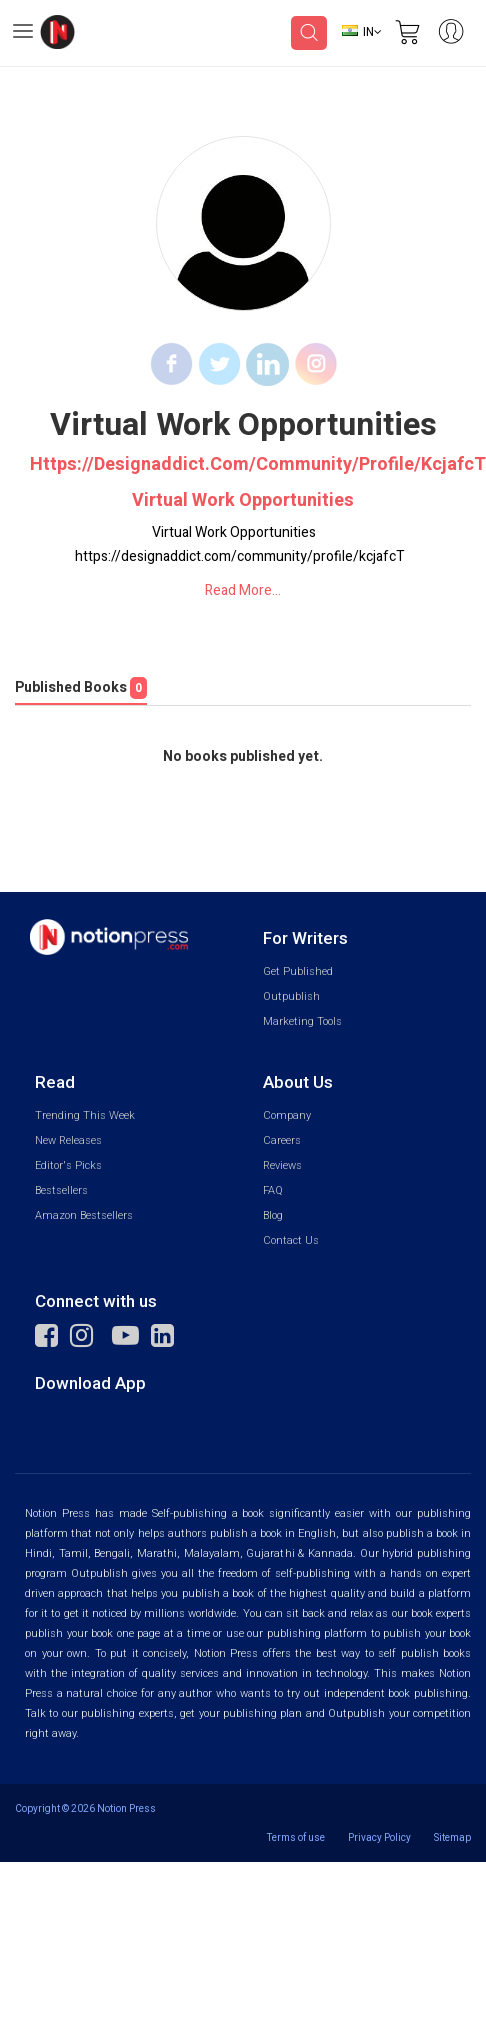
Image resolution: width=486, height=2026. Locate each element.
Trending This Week (85, 1115)
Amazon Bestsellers (84, 1215)
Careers (282, 1140)
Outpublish (291, 996)
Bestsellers (61, 1190)
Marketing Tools (302, 1021)
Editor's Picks (68, 1165)
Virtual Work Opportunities (243, 501)
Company (287, 1115)
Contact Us (291, 1240)
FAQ (273, 1190)
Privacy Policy (379, 1837)
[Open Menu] (23, 34)
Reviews (282, 1165)
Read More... (243, 590)
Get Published (298, 971)
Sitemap (452, 1837)
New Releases (68, 1140)
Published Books (81, 688)
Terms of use (296, 1837)
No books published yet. (243, 757)
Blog (273, 1215)
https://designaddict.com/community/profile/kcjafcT (243, 465)
